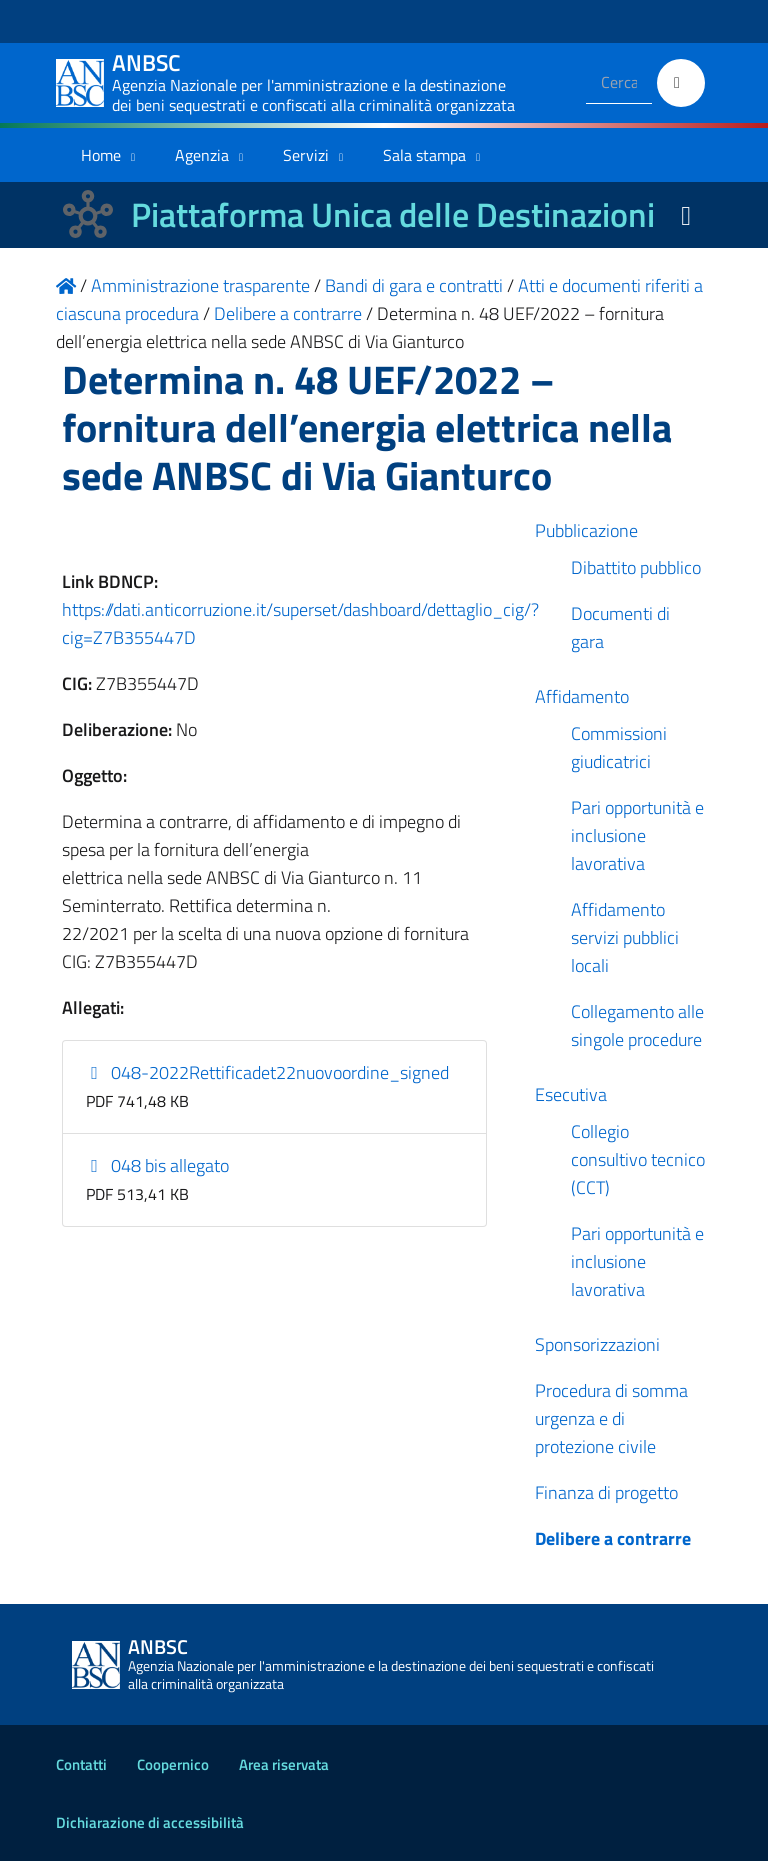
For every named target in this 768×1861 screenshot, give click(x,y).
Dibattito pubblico (636, 567)
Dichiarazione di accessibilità (150, 1822)
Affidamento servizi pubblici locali (625, 937)
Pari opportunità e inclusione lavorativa (637, 835)
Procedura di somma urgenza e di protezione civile (611, 1418)
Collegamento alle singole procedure (637, 1025)
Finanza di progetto (606, 1492)
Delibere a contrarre (613, 1538)
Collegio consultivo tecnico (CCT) (638, 1159)
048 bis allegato (158, 1165)
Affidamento (582, 696)
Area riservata (284, 1764)
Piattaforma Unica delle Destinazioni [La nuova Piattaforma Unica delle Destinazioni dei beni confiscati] (393, 214)
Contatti (81, 1764)
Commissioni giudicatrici (619, 747)
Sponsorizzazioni (597, 1344)
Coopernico (173, 1764)
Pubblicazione (586, 530)
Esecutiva (571, 1094)
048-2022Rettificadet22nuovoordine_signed (268, 1072)
